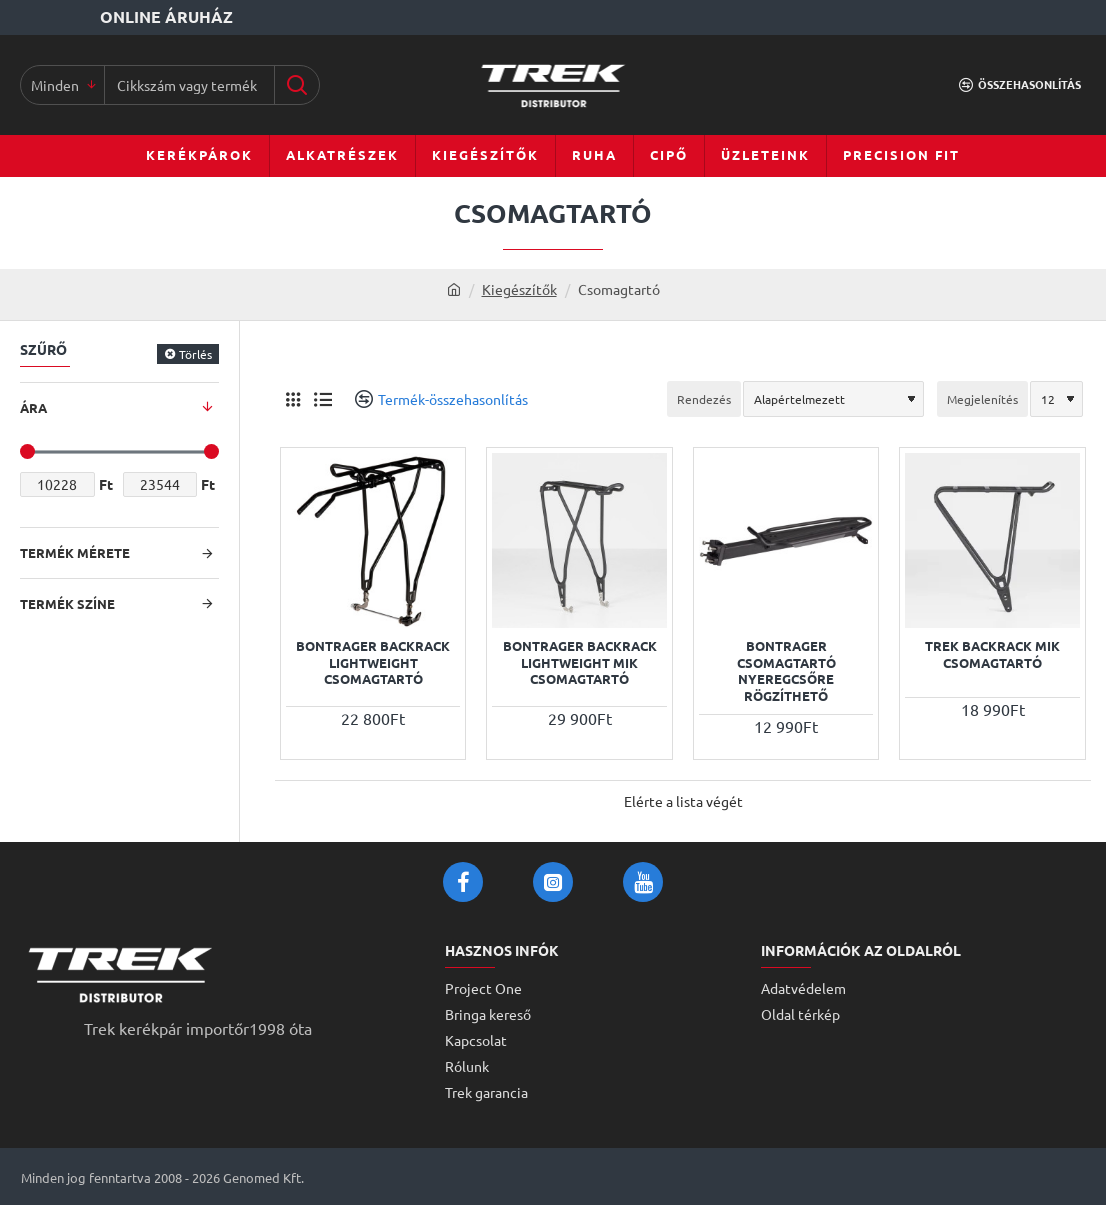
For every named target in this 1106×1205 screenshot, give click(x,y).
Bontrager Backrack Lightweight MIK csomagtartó (580, 663)
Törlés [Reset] (195, 354)
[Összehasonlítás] (1020, 85)
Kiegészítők (519, 289)
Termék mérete (75, 552)
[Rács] (292, 399)
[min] (57, 484)
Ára (33, 407)
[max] (160, 484)
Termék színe (67, 603)
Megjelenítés (982, 399)
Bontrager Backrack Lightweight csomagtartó (373, 663)
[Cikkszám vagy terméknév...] (296, 85)
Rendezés (704, 399)
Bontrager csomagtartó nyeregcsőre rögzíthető (786, 671)
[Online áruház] (119, 17)
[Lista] (322, 399)
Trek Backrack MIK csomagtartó (992, 654)
